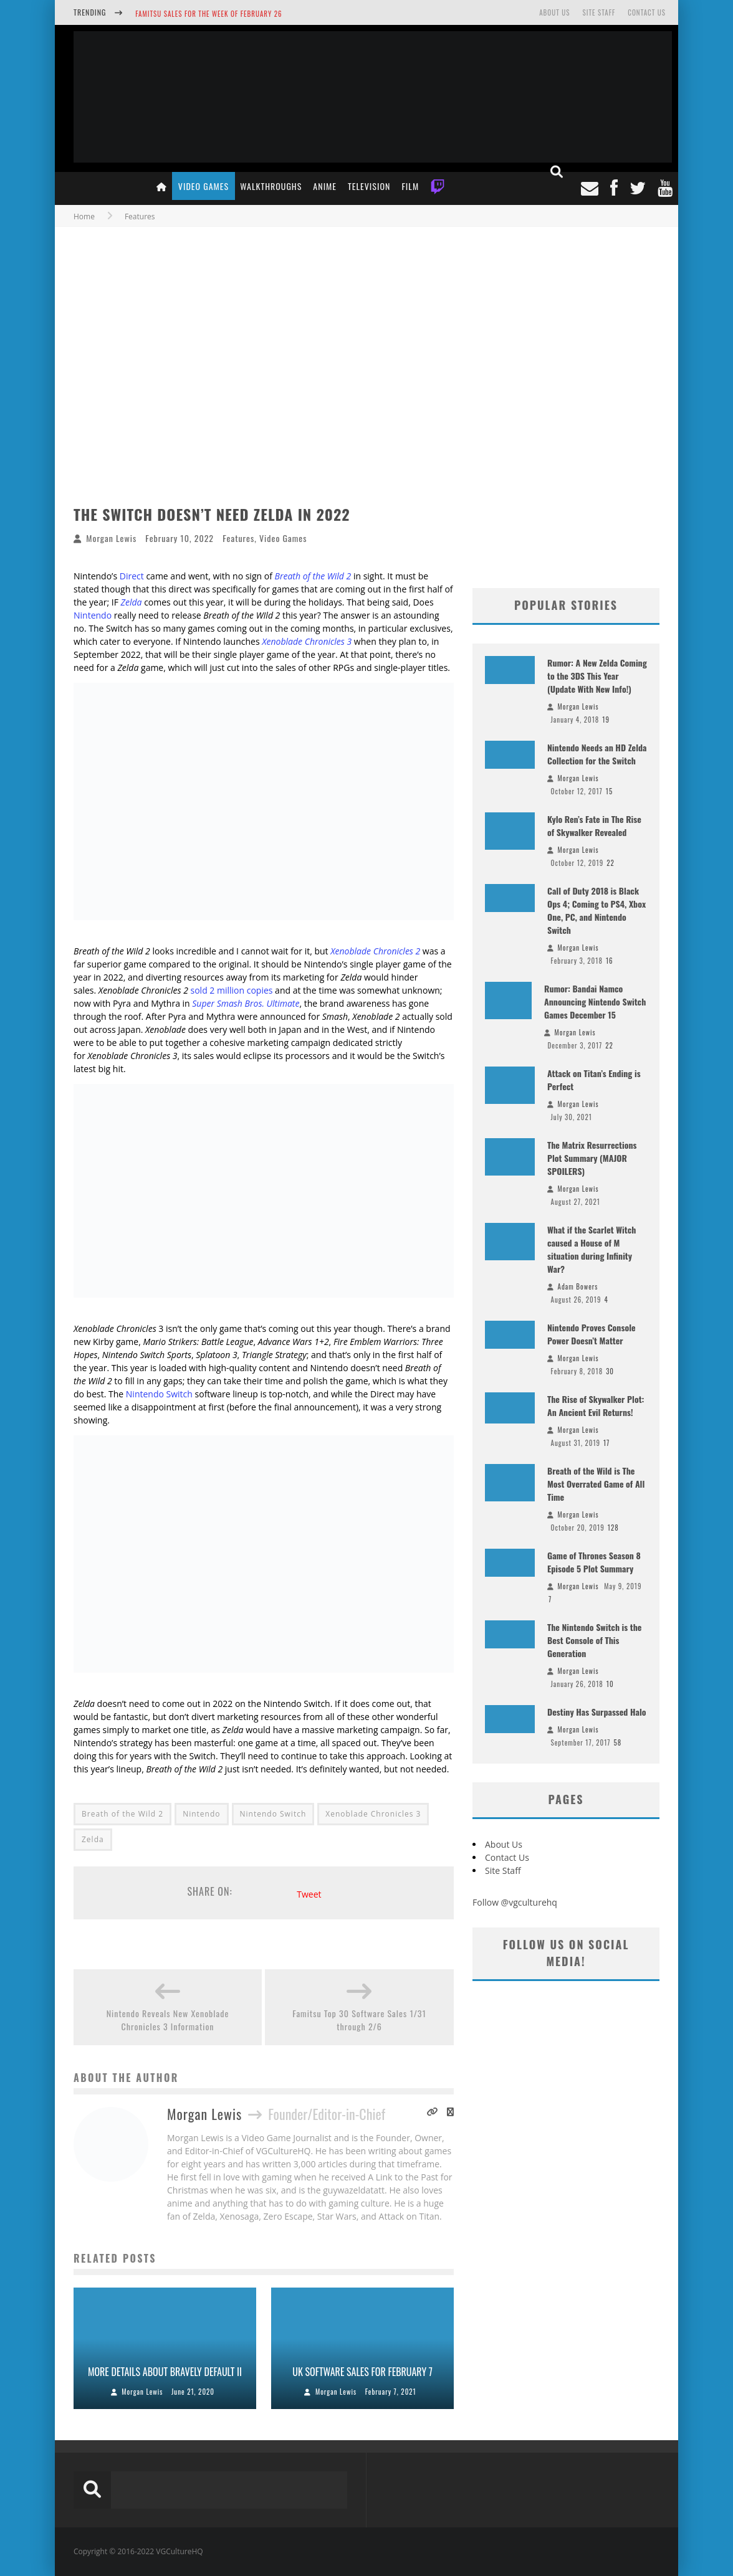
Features (238, 537)
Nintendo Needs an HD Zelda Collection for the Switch (597, 754)
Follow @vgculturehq (514, 1902)
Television (369, 185)
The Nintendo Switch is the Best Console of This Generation (594, 1640)
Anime (325, 185)
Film (410, 185)
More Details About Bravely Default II (165, 2371)
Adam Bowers (578, 1286)
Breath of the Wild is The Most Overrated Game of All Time (595, 1483)
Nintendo (93, 615)
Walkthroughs (271, 185)
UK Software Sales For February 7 (362, 2371)
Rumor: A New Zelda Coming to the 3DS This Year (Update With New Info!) (597, 675)
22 (610, 863)
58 (617, 1742)
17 (606, 1443)
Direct (132, 576)
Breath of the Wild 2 (122, 1813)
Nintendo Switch (159, 1394)
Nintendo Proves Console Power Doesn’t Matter (591, 1334)
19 (606, 720)
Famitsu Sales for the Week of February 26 (208, 14)
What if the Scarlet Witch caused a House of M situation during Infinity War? (591, 1249)
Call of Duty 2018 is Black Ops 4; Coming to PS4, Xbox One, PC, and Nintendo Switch (596, 910)
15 (609, 791)
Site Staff (598, 12)
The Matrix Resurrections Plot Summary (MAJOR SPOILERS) (592, 1157)
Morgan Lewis (111, 537)
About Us (554, 12)
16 (609, 961)
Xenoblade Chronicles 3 (307, 641)
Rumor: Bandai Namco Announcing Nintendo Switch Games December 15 (595, 1001)
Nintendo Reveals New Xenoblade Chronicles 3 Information (168, 2020)
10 (610, 1684)
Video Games (203, 185)
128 (613, 1528)
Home (84, 216)
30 (610, 1371)
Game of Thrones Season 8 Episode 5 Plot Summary (594, 1562)
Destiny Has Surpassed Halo (596, 1711)
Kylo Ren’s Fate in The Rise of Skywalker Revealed (594, 825)
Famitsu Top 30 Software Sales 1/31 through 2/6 (359, 2020)
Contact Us (647, 12)
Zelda (93, 1839)
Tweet (309, 1894)
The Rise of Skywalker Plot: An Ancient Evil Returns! (595, 1405)
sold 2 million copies (232, 990)
